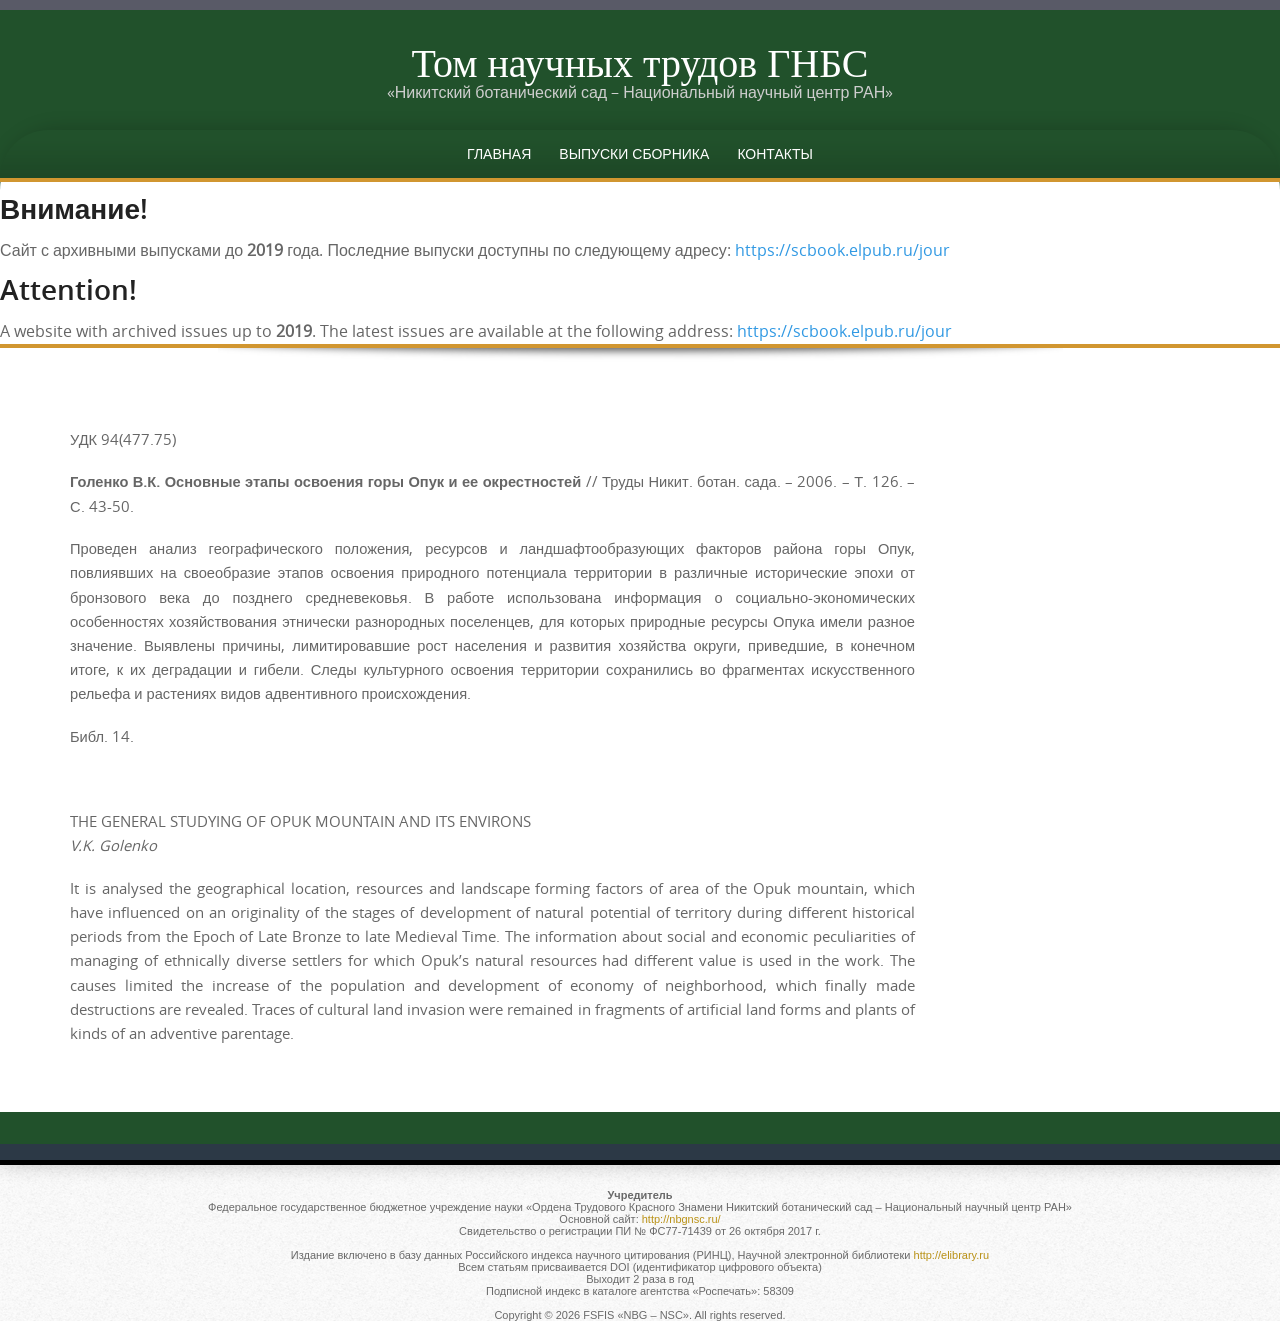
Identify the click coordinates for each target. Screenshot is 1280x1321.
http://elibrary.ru (952, 1255)
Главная (499, 153)
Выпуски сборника (634, 153)
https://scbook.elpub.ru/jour (842, 250)
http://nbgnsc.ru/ (681, 1219)
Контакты (775, 153)
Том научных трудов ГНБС (639, 62)
